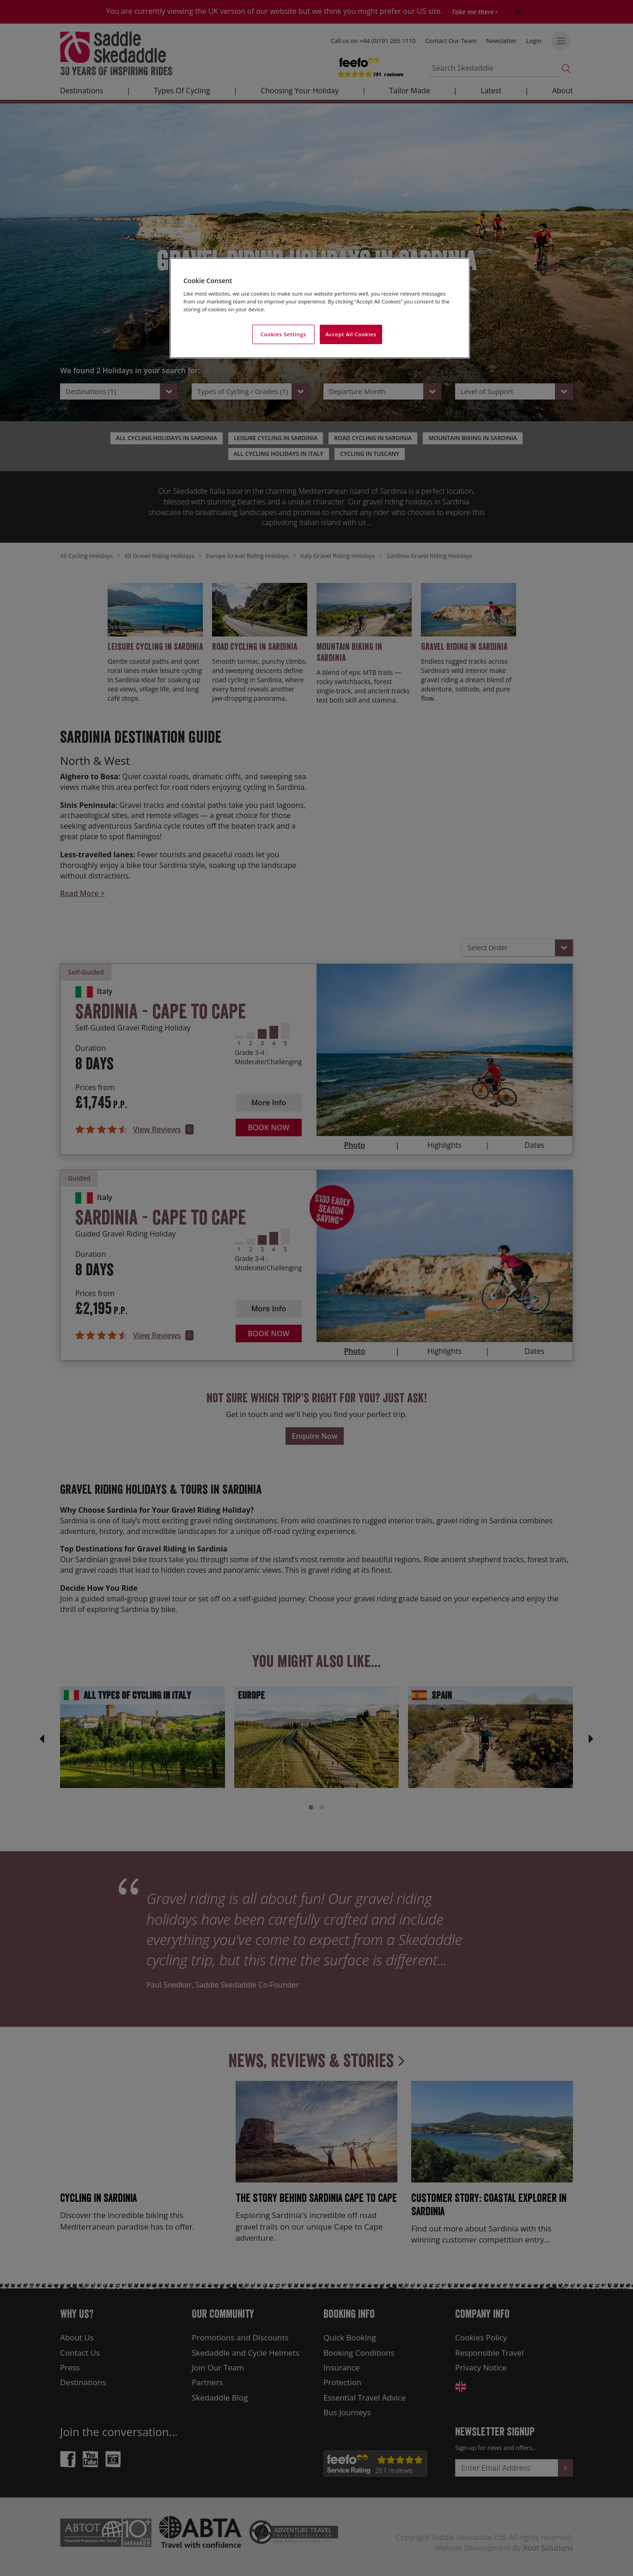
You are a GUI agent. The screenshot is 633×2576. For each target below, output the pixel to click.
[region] (320, 308)
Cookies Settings (283, 334)
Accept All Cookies (351, 334)
